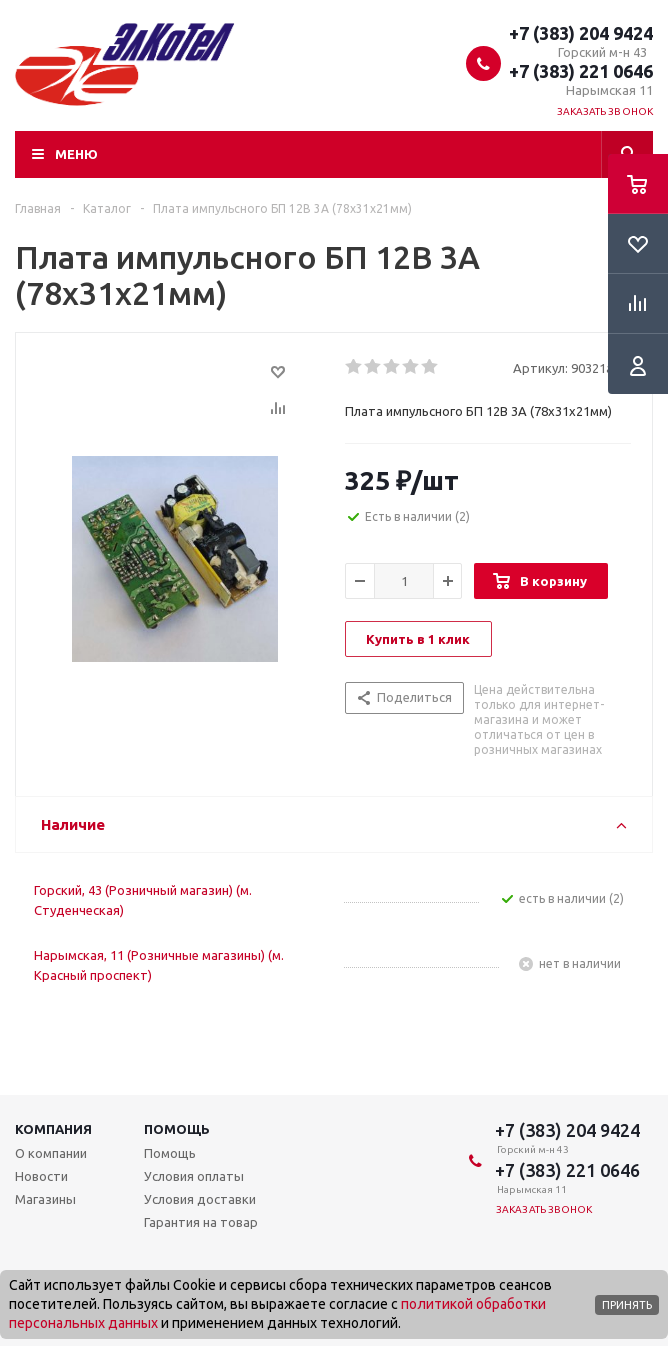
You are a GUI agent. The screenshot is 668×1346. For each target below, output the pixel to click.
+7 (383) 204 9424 (581, 33)
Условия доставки (200, 1199)
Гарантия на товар (201, 1222)
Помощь (177, 1129)
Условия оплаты (194, 1176)
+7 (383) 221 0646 (581, 71)
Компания (53, 1129)
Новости (41, 1176)
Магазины (45, 1199)
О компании (51, 1153)
